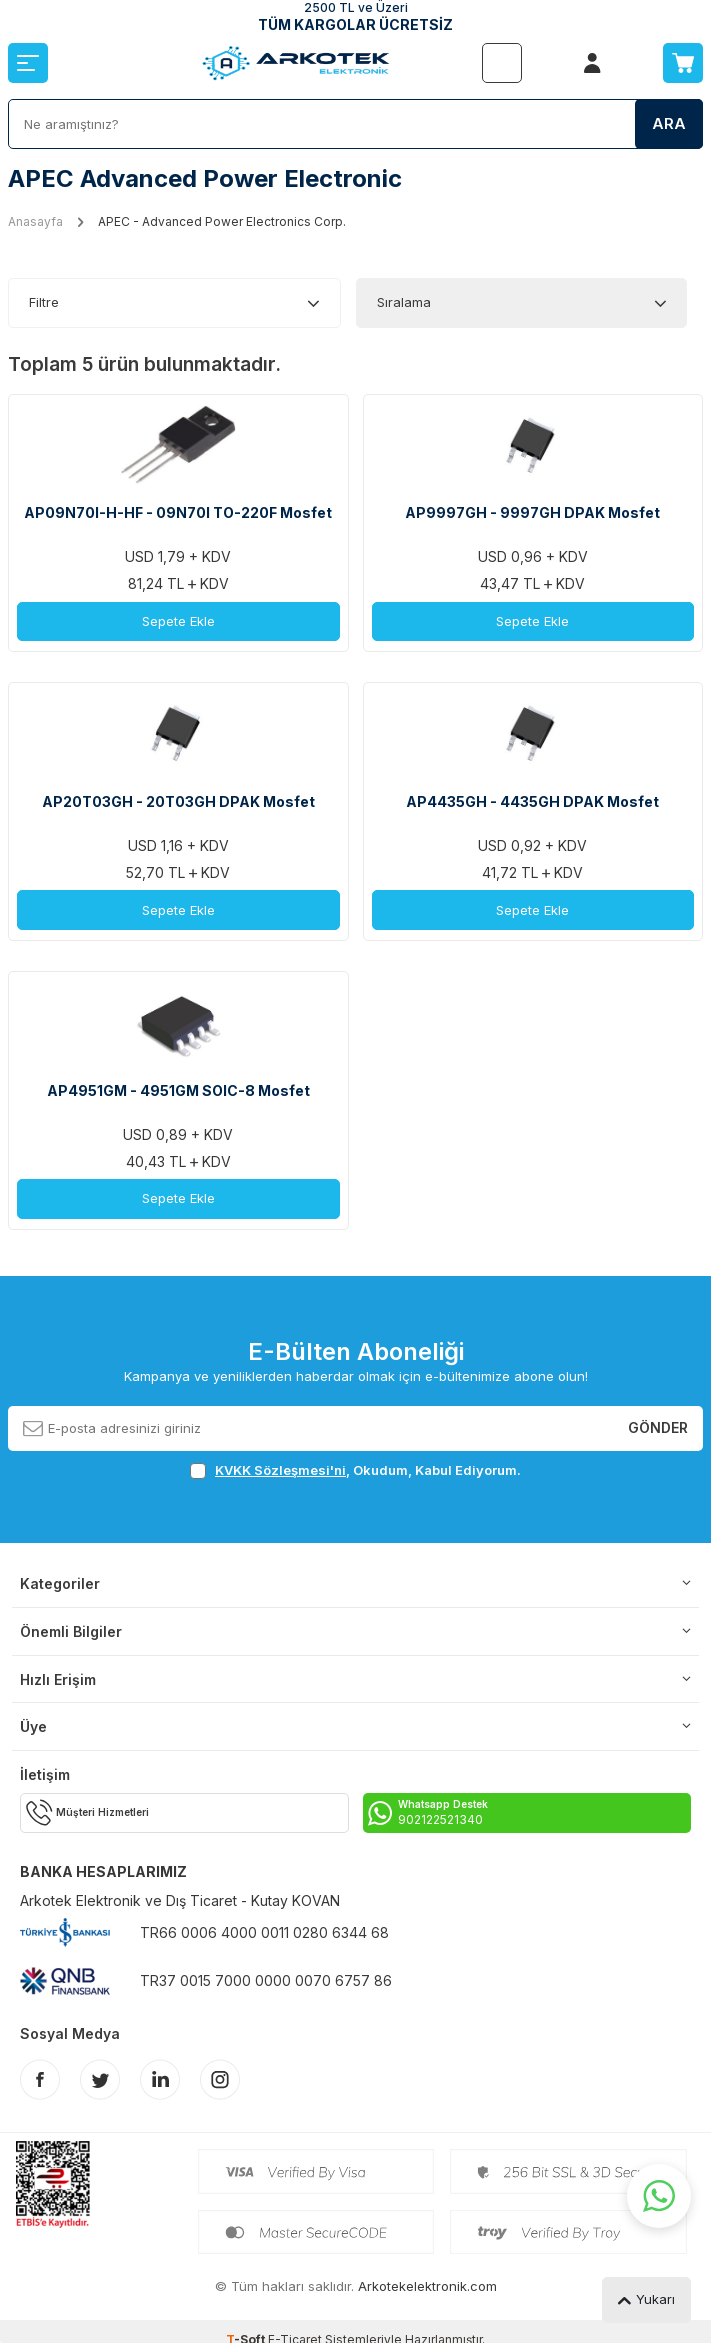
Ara (669, 123)
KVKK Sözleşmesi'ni (280, 1470)
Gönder (658, 1427)
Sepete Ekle (178, 621)
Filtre (44, 302)
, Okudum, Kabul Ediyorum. (355, 1470)
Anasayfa (35, 221)
